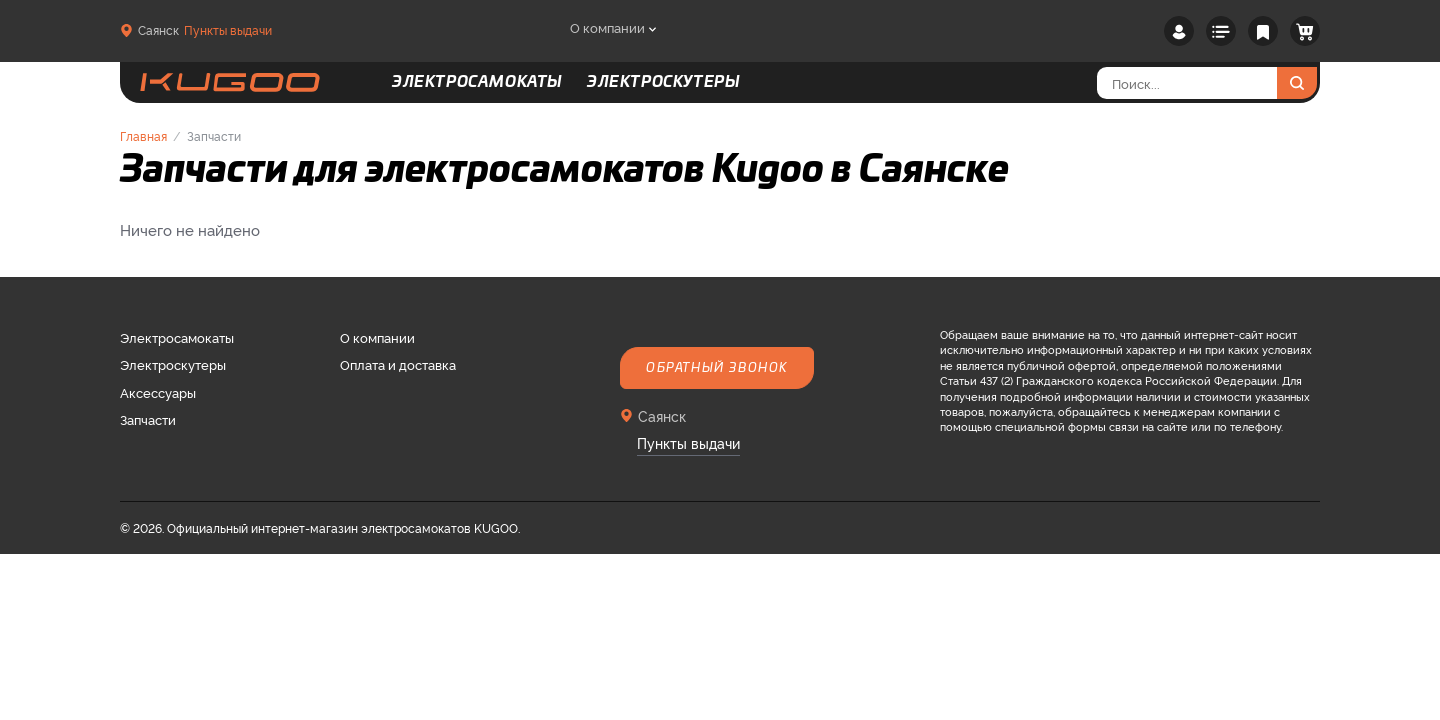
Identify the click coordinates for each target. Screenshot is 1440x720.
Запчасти (148, 419)
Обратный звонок (717, 368)
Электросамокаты (177, 337)
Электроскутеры (173, 364)
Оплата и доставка (398, 364)
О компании (607, 27)
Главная (143, 135)
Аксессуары (158, 392)
